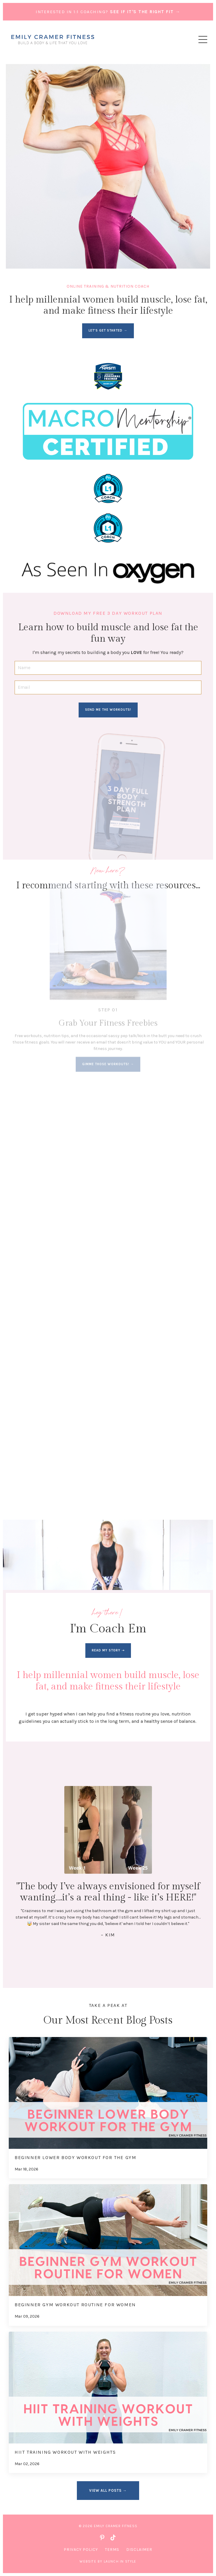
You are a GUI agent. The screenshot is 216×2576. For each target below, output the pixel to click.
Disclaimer (139, 2549)
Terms (112, 2549)
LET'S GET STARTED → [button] (108, 330)
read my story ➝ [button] (108, 1650)
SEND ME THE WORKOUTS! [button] (108, 710)
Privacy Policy (81, 2549)
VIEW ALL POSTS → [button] (108, 2490)
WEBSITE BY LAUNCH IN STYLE (108, 2561)
